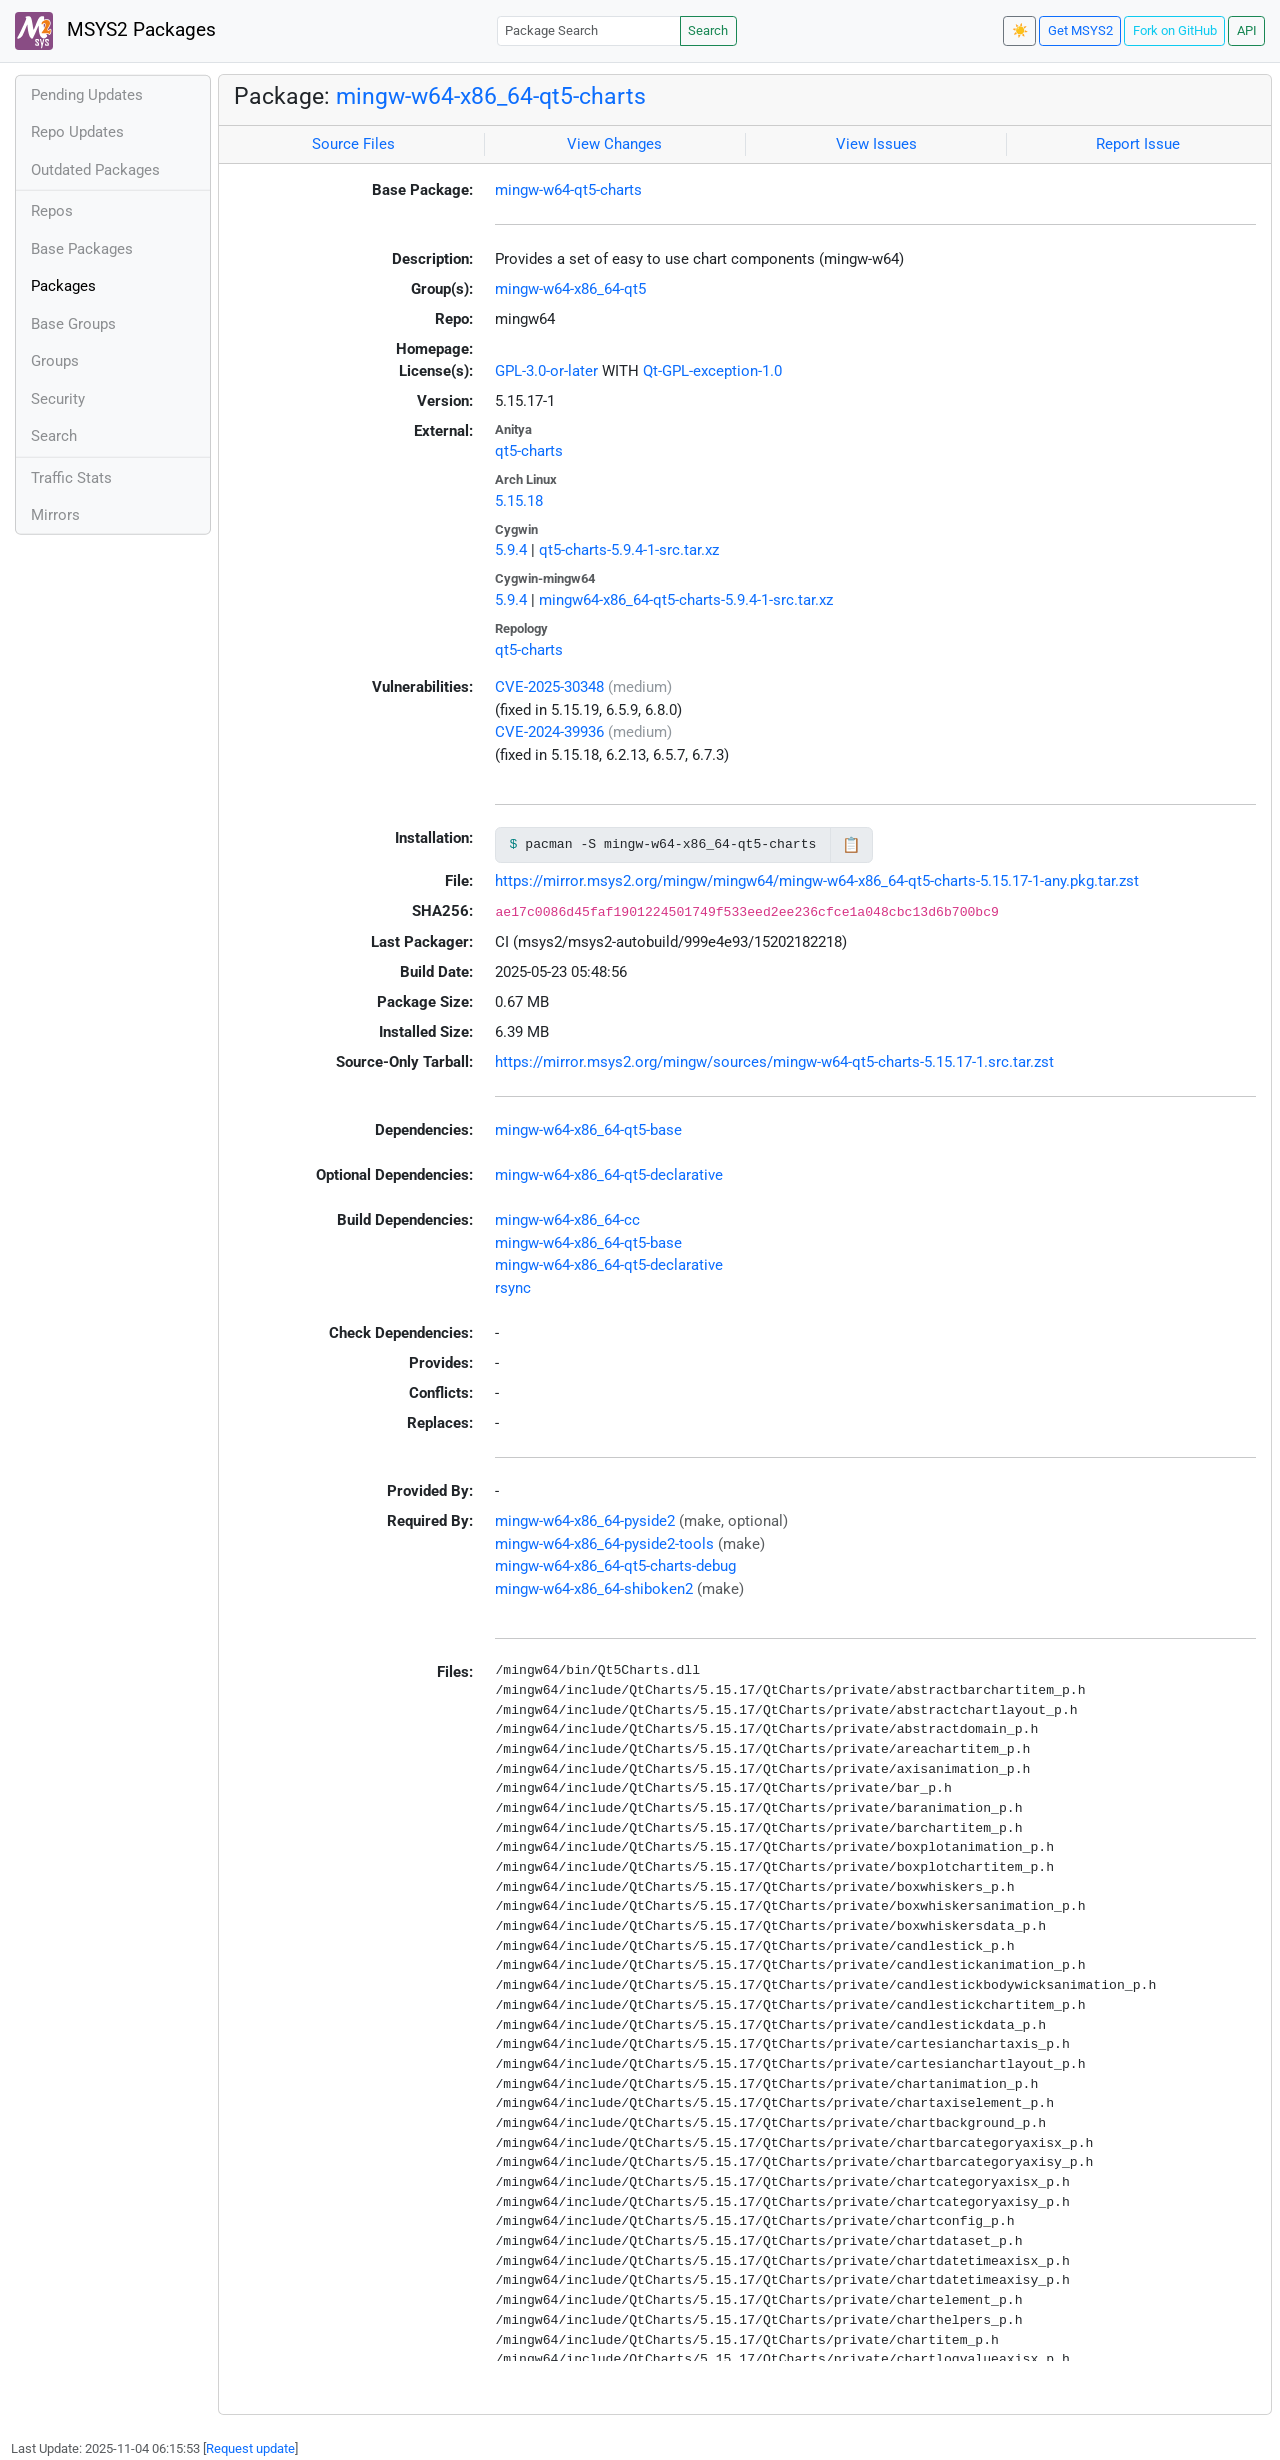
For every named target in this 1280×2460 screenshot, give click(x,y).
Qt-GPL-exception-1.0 (712, 371)
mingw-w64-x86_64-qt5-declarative (609, 1175)
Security (58, 399)
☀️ (1020, 30)
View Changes (614, 144)
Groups (55, 361)
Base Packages (82, 249)
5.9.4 (511, 550)
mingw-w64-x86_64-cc (567, 1220)
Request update (250, 2448)
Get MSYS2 (1080, 30)
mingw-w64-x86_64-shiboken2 (594, 1589)
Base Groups (73, 324)
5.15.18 (519, 501)
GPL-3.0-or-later (546, 371)
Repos (52, 211)
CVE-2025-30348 (549, 687)
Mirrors (55, 515)
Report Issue (1138, 144)
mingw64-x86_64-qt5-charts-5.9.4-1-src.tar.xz (686, 600)
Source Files (353, 144)
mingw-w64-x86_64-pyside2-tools (604, 1544)
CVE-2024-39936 (549, 732)
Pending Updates (87, 95)
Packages (63, 286)
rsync (513, 1288)
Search (708, 30)
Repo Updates (77, 132)
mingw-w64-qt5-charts (568, 190)
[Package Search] (589, 30)
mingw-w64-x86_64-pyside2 (585, 1521)
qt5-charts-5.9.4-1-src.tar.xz (629, 550)
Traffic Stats (71, 478)
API (1247, 30)
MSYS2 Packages (115, 31)
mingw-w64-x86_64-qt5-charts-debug (615, 1566)
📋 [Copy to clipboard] (851, 845)
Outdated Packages (95, 170)
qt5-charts (529, 451)
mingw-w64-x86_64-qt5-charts (491, 96)
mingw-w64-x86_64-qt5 (570, 289)
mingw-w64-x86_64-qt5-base (588, 1130)
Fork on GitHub (1175, 30)
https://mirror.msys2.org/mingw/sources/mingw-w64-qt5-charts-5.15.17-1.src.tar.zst (774, 1062)
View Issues (876, 144)
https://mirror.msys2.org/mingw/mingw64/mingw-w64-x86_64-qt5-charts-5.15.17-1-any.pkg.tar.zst (817, 881)
